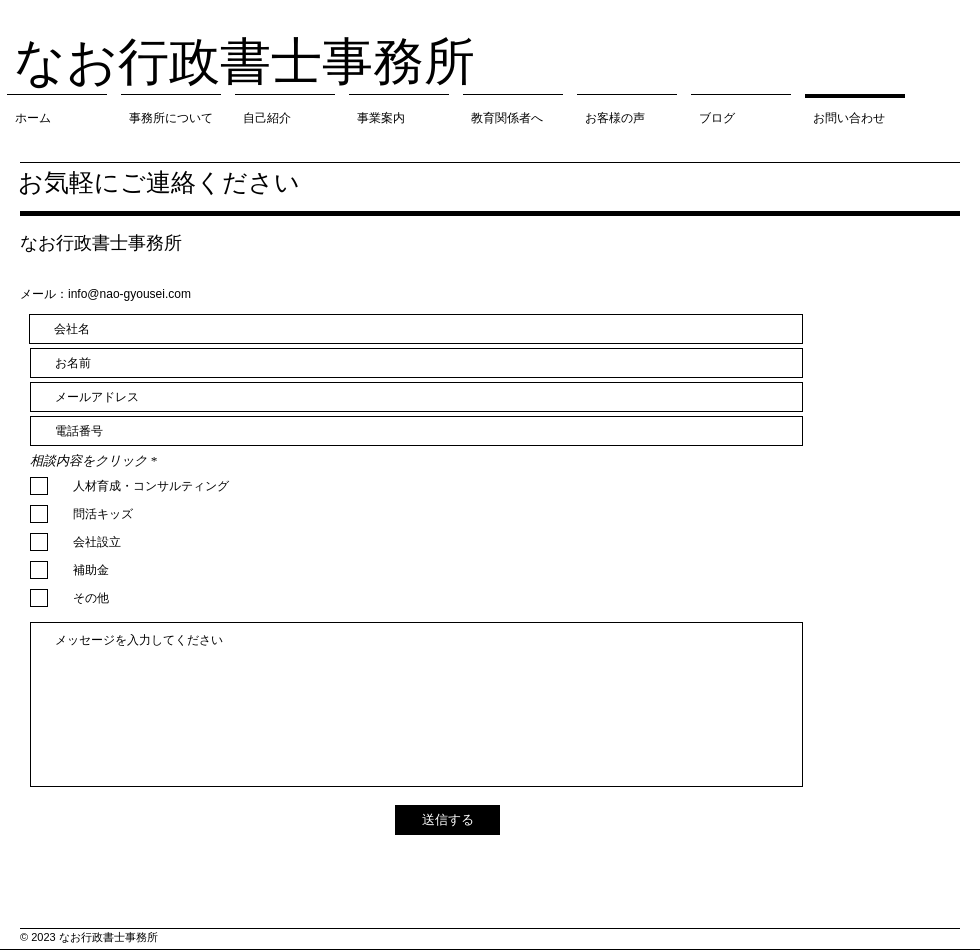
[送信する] (447, 820)
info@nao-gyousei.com (129, 294)
